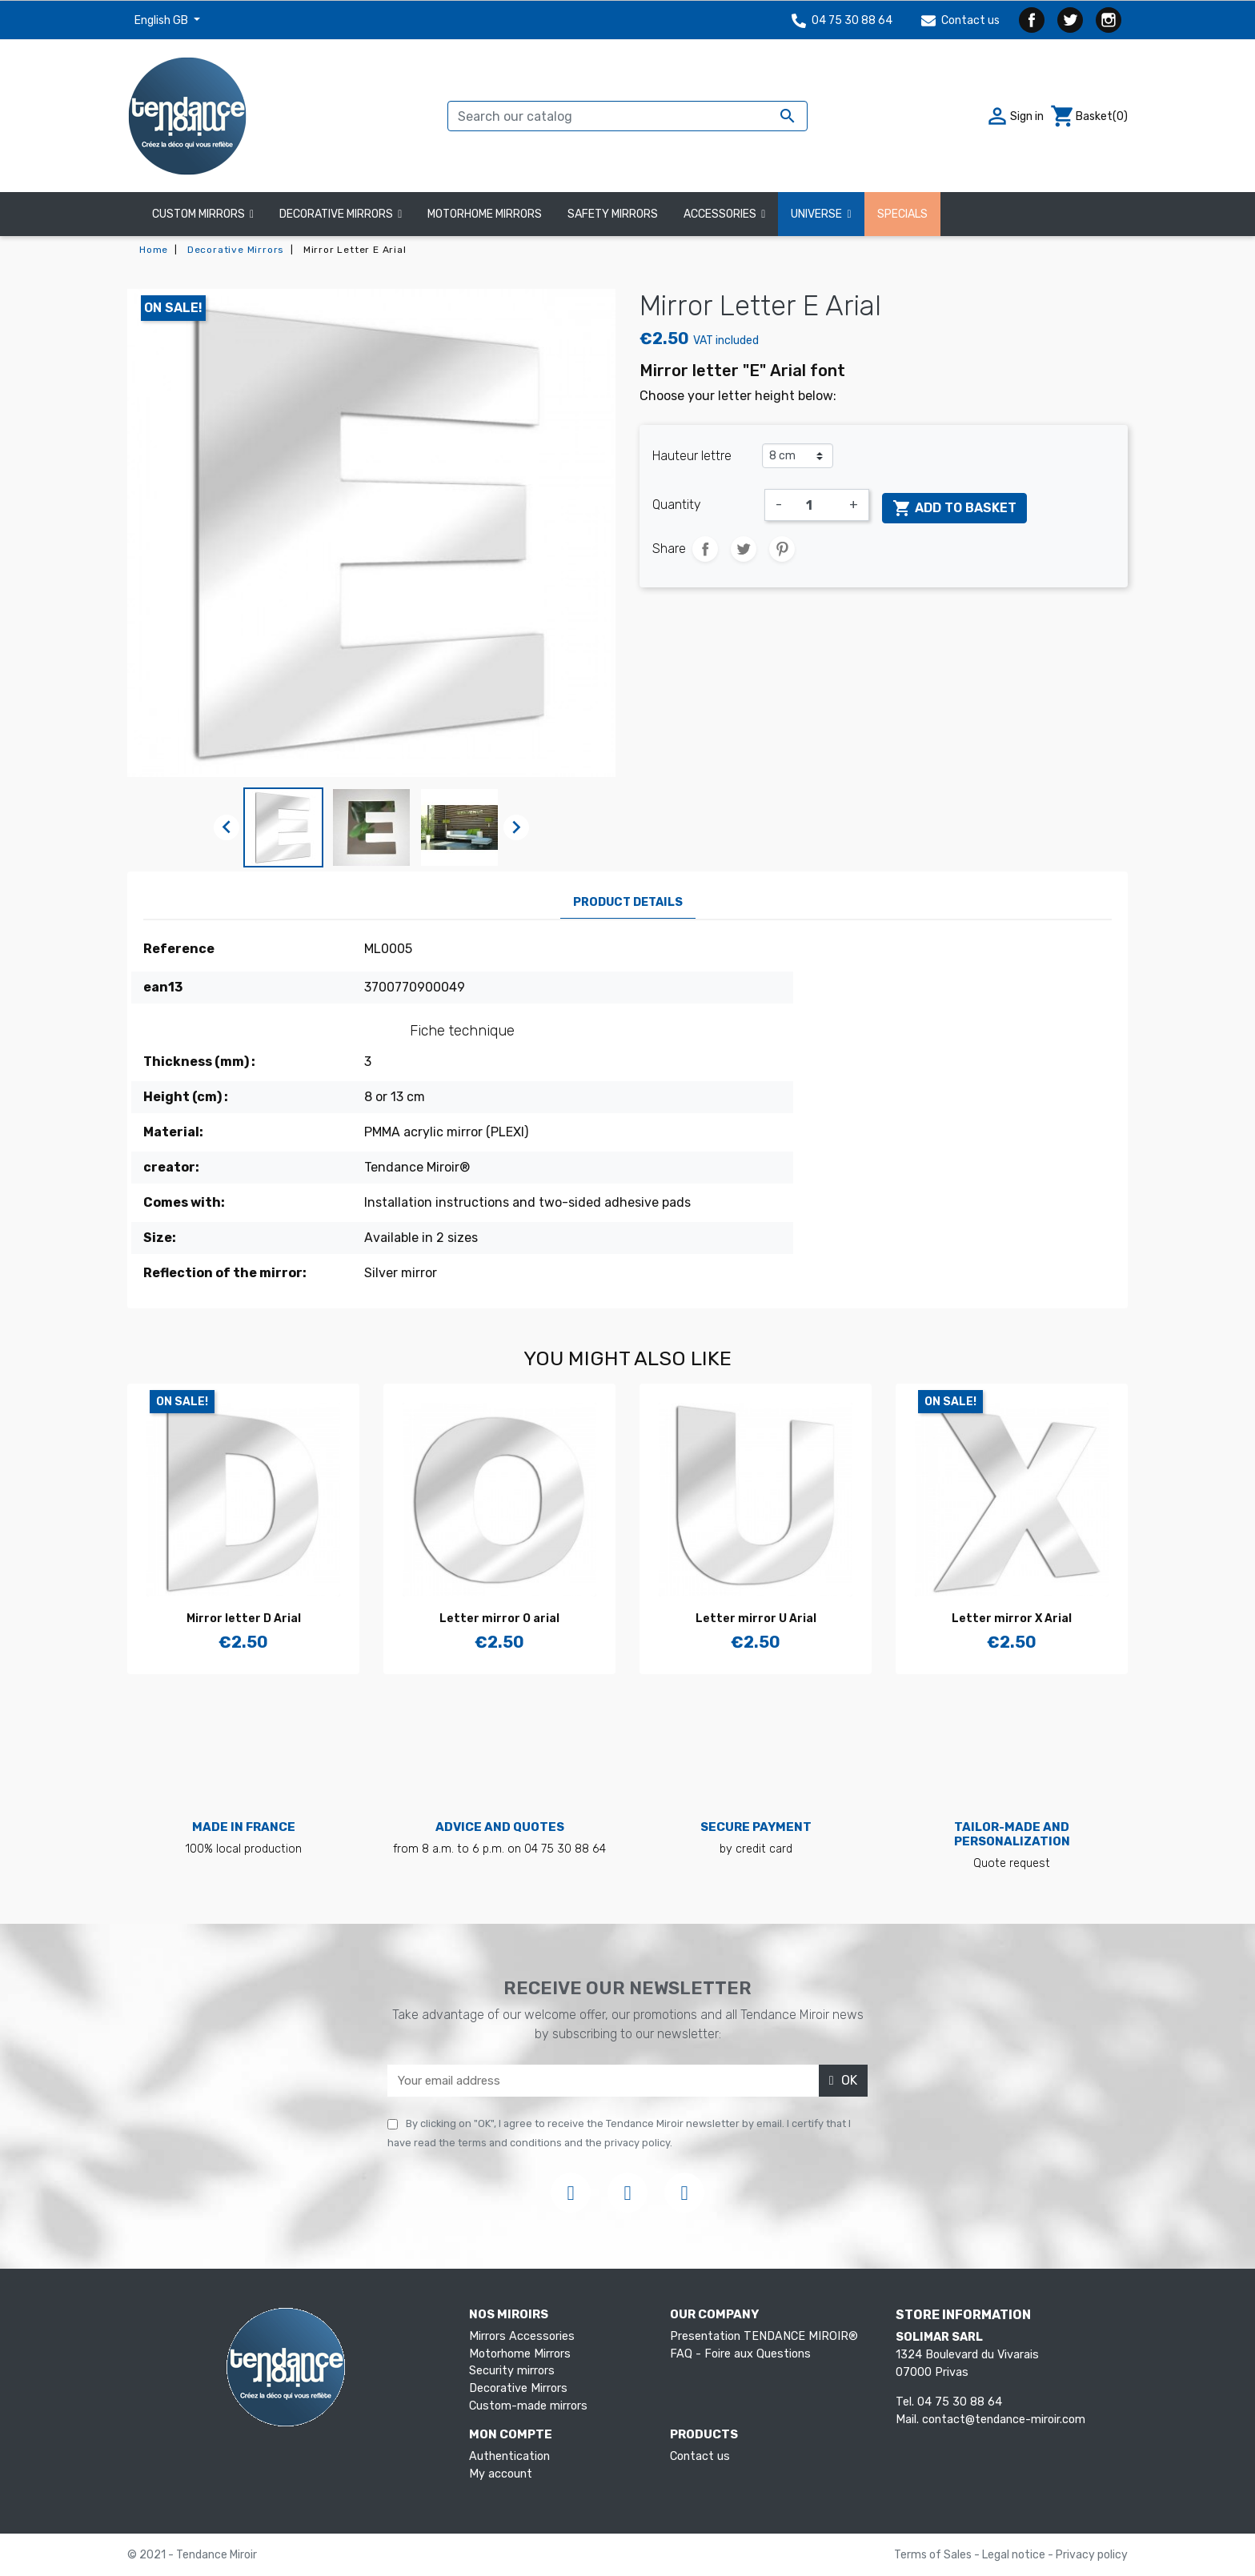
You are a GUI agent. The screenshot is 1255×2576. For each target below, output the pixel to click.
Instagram (1108, 20)
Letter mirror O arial (499, 1618)
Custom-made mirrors (528, 2406)
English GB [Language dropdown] (162, 20)
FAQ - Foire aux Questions (740, 2354)
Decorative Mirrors (518, 2388)
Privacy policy (1092, 2555)
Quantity (676, 504)
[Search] (627, 116)
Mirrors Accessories (522, 2336)
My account (500, 2474)
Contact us (960, 20)
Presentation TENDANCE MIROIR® (764, 2336)
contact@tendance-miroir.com (1003, 2419)
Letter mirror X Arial (1012, 1618)
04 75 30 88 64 (842, 20)
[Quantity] (816, 505)
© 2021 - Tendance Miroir (192, 2555)
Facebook (1031, 20)
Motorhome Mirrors (520, 2354)
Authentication (509, 2456)
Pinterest (782, 549)
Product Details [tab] (628, 902)
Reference (179, 948)
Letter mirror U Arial (756, 1618)
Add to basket (954, 508)
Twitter (1070, 20)
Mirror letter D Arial (243, 1618)
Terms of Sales (934, 2555)
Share (705, 549)
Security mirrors (512, 2371)
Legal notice (1015, 2555)
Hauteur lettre (692, 455)
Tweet (743, 549)
